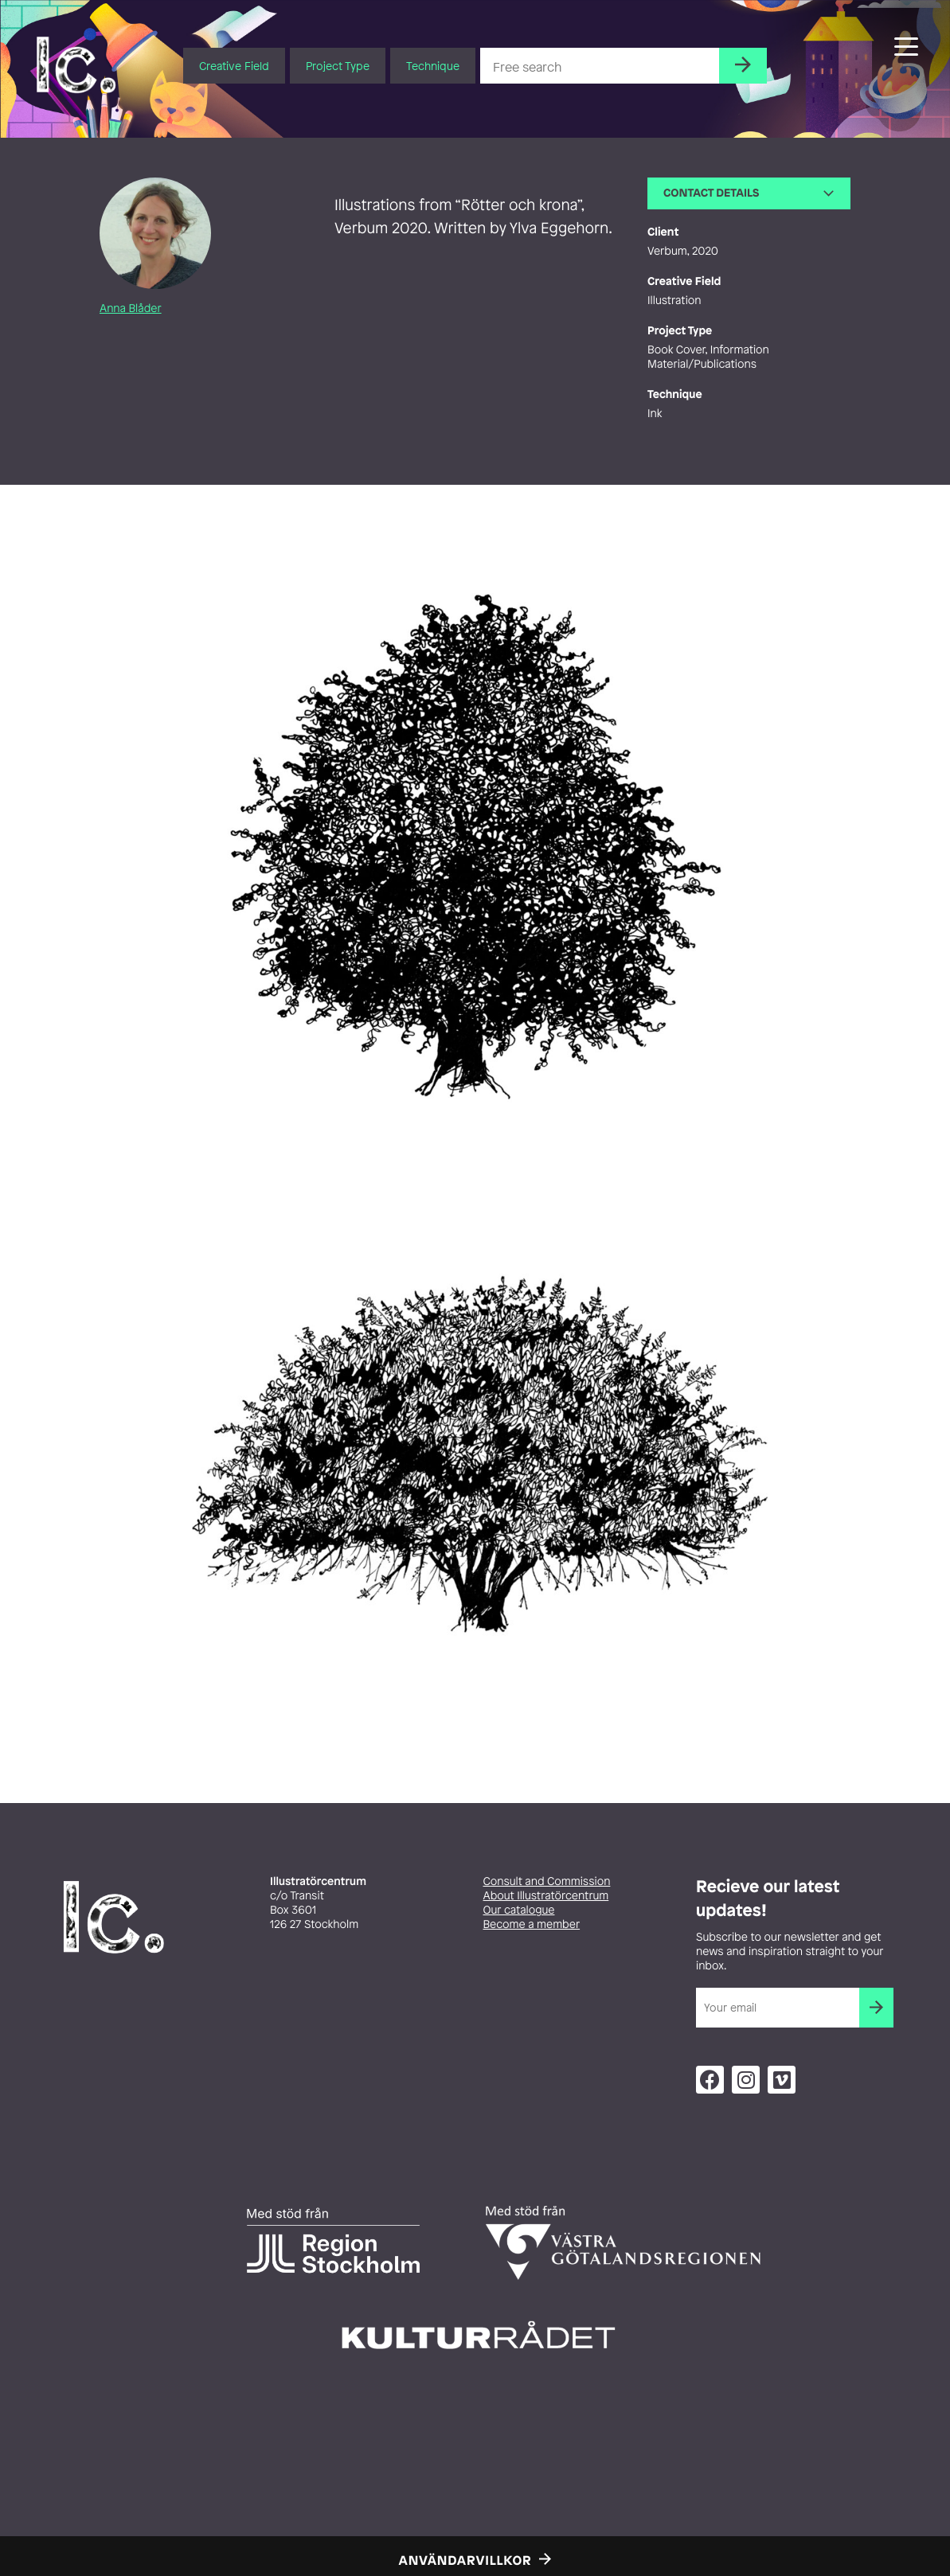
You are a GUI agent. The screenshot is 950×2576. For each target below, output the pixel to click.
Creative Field (234, 65)
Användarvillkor (465, 2560)
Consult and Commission (547, 1881)
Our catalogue (519, 1910)
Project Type (337, 65)
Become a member (532, 1924)
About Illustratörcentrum (546, 1895)
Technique (432, 65)
